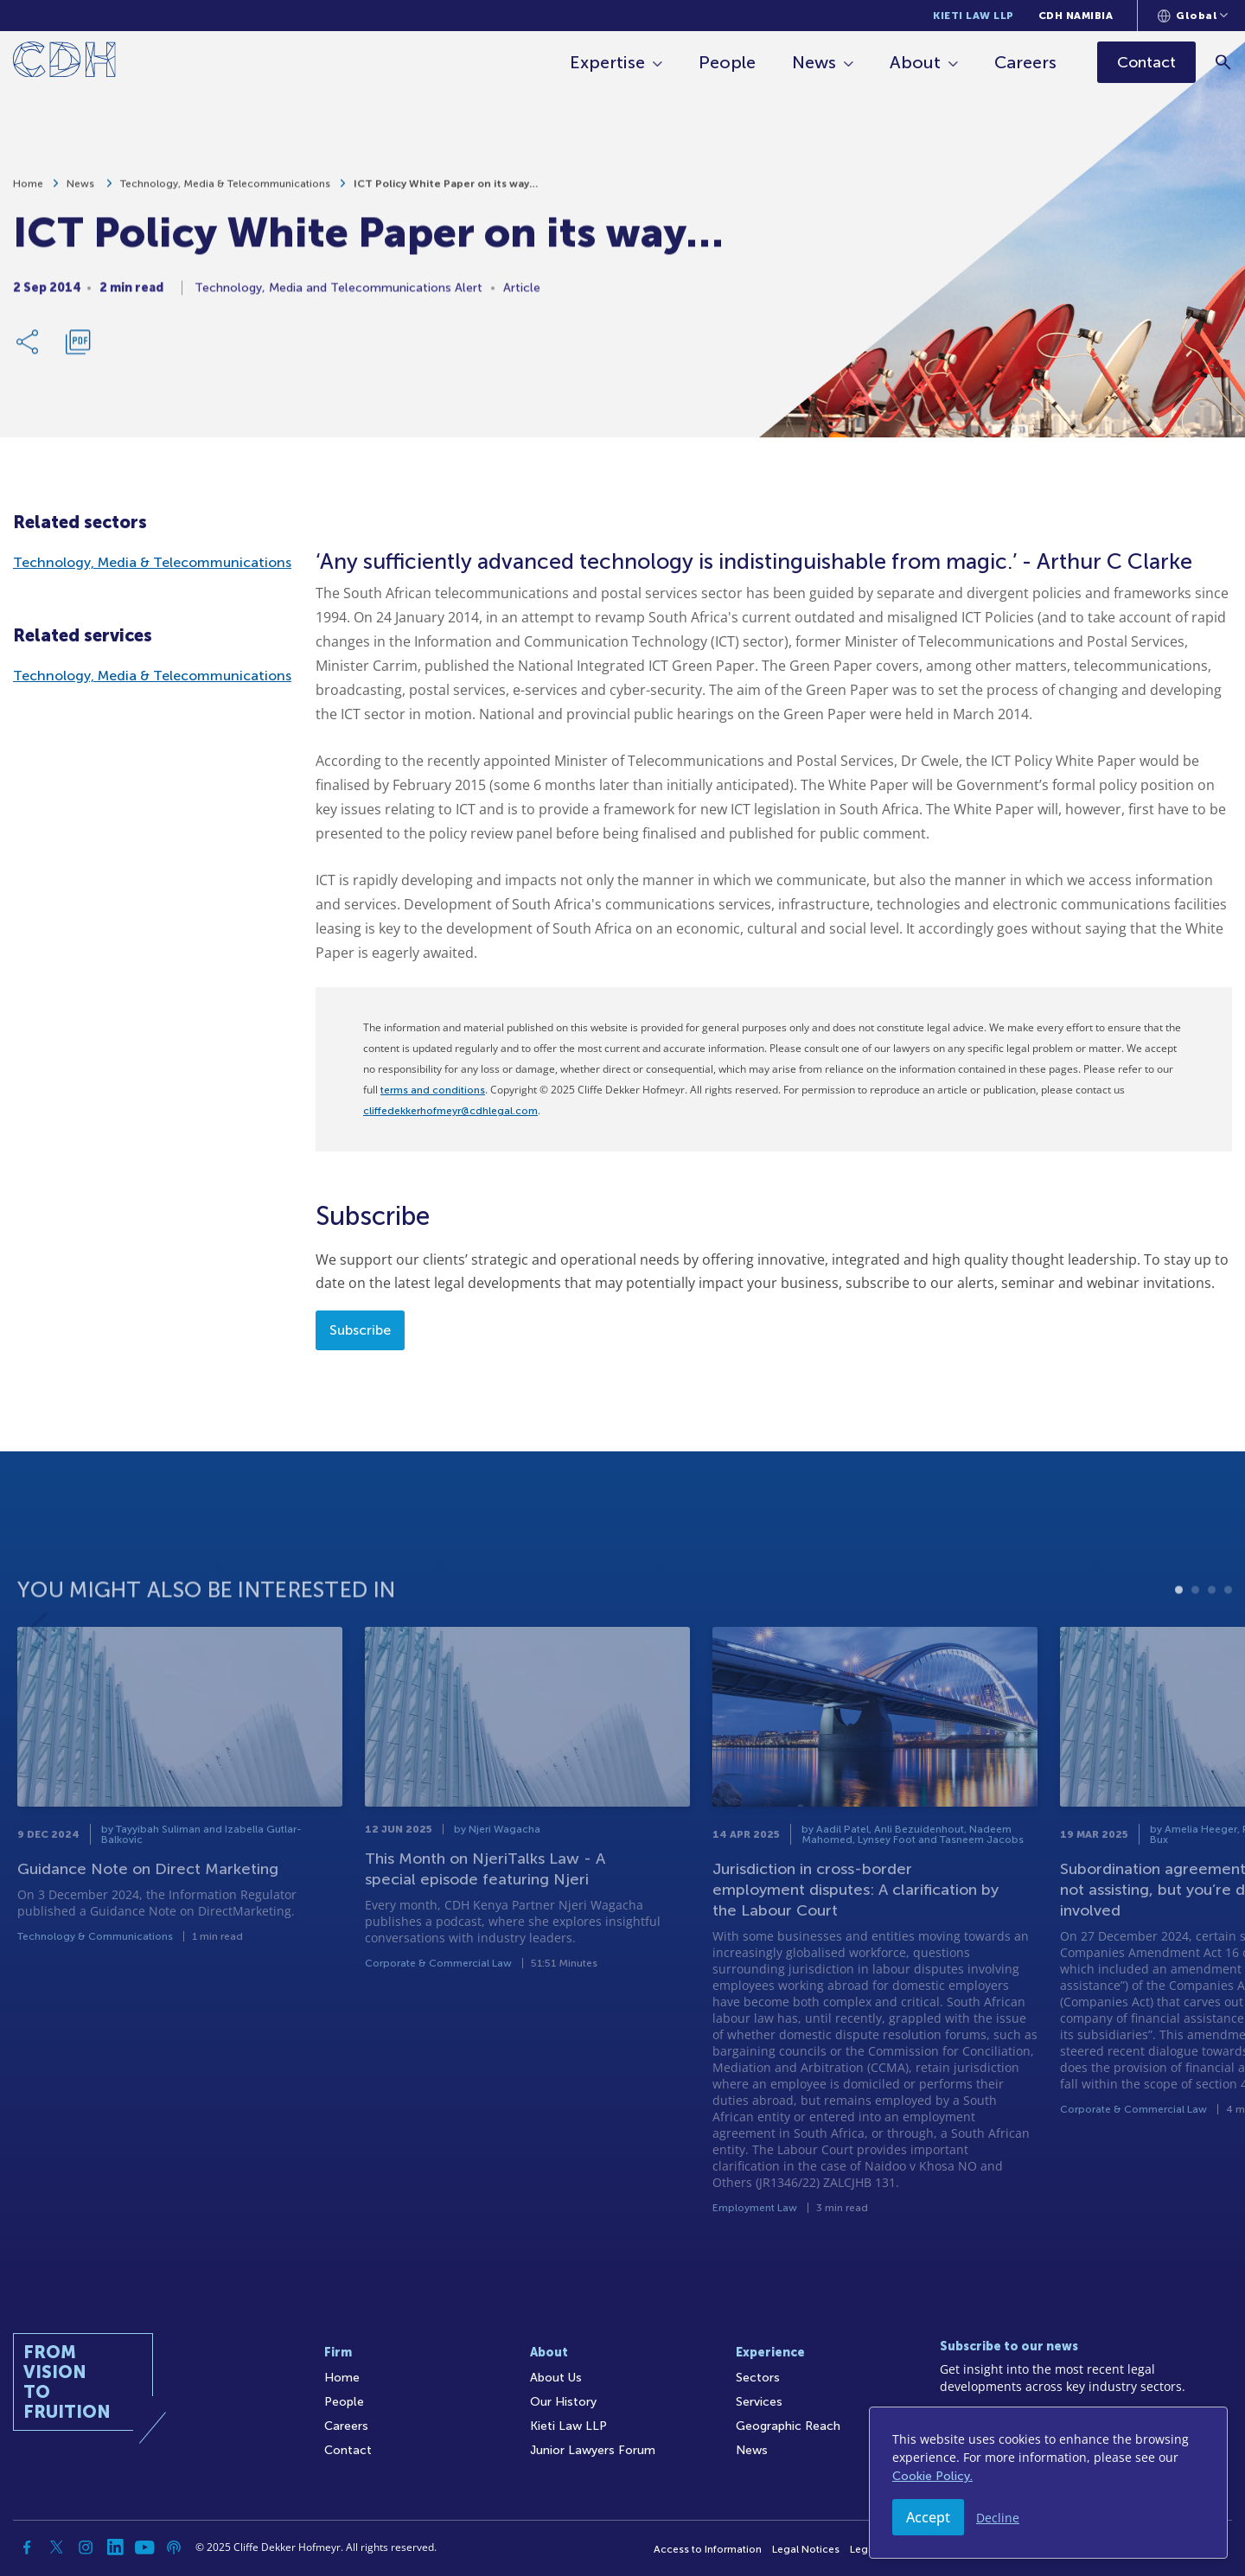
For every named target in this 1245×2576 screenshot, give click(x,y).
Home (28, 194)
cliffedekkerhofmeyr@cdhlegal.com (450, 1111)
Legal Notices (806, 2549)
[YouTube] (144, 2547)
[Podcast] (174, 2547)
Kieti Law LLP (973, 16)
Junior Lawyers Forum (592, 2450)
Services (759, 2401)
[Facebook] (27, 2547)
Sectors (758, 2377)
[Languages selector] (1193, 15)
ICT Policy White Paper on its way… (446, 194)
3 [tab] (1212, 1633)
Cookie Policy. (932, 2476)
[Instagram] (85, 2547)
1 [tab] (1179, 1633)
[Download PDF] (78, 352)
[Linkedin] (115, 2547)
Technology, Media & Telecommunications (225, 194)
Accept (928, 2517)
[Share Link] (28, 352)
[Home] (64, 62)
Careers (1025, 62)
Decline (997, 2517)
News (814, 62)
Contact (348, 2450)
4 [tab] (1228, 1633)
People (727, 62)
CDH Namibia (1076, 16)
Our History (563, 2401)
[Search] (1224, 62)
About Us (556, 2377)
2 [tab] (1195, 1633)
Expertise (607, 62)
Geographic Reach (788, 2426)
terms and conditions (432, 1090)
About (915, 62)
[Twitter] (56, 2547)
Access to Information (708, 2549)
